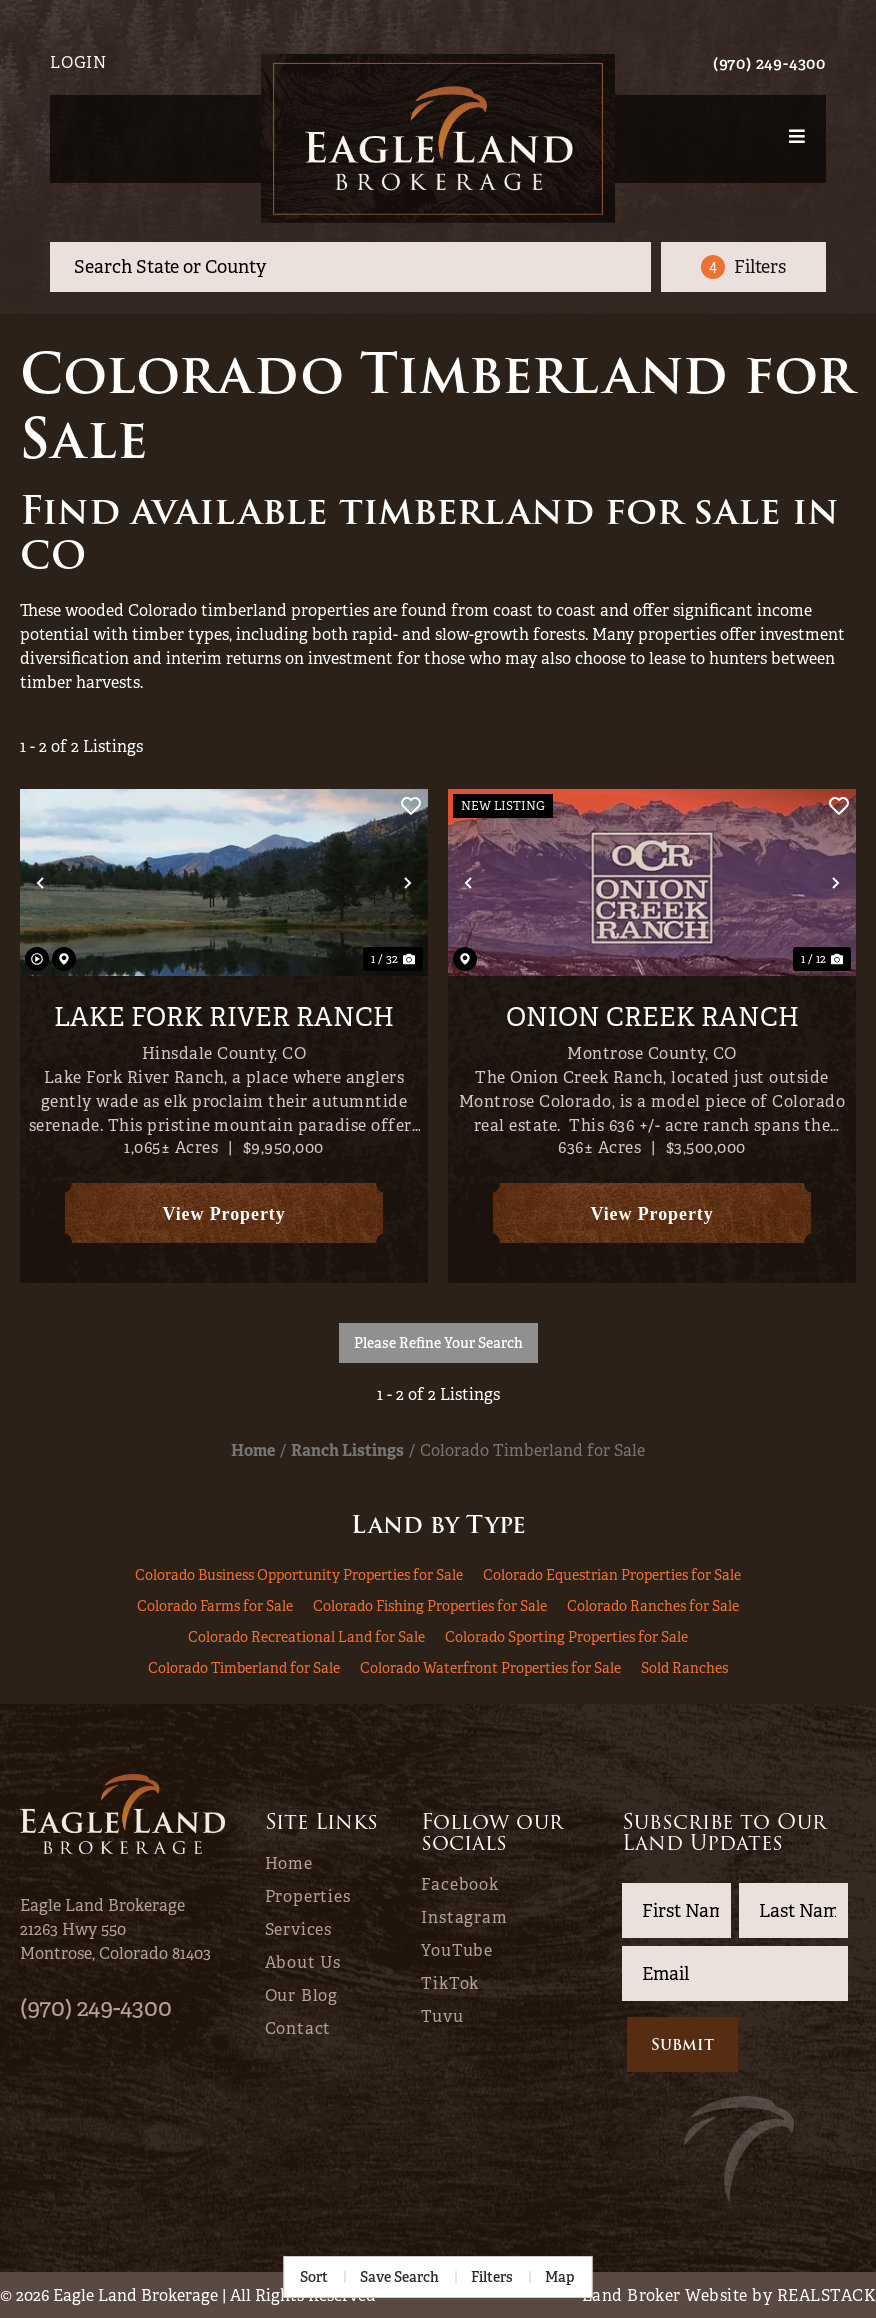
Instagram (464, 1918)
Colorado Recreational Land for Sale (306, 1637)
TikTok (450, 1984)
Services (298, 1930)
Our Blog (301, 1996)
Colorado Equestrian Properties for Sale (612, 1575)
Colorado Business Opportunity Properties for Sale (299, 1575)
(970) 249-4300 (769, 63)
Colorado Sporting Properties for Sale (566, 1637)
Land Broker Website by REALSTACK (729, 2295)
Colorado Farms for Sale (215, 1606)
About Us (303, 1963)
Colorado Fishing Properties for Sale (430, 1606)
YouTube (457, 1951)
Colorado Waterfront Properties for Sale (490, 1668)
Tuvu (442, 2017)
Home (289, 1864)
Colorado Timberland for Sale (244, 1668)
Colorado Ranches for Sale (653, 1606)
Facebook (459, 1885)
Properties (308, 1897)
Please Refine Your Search (438, 1343)
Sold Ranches (684, 1668)
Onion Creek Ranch (652, 1018)
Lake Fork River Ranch (224, 1018)
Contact (298, 2029)
